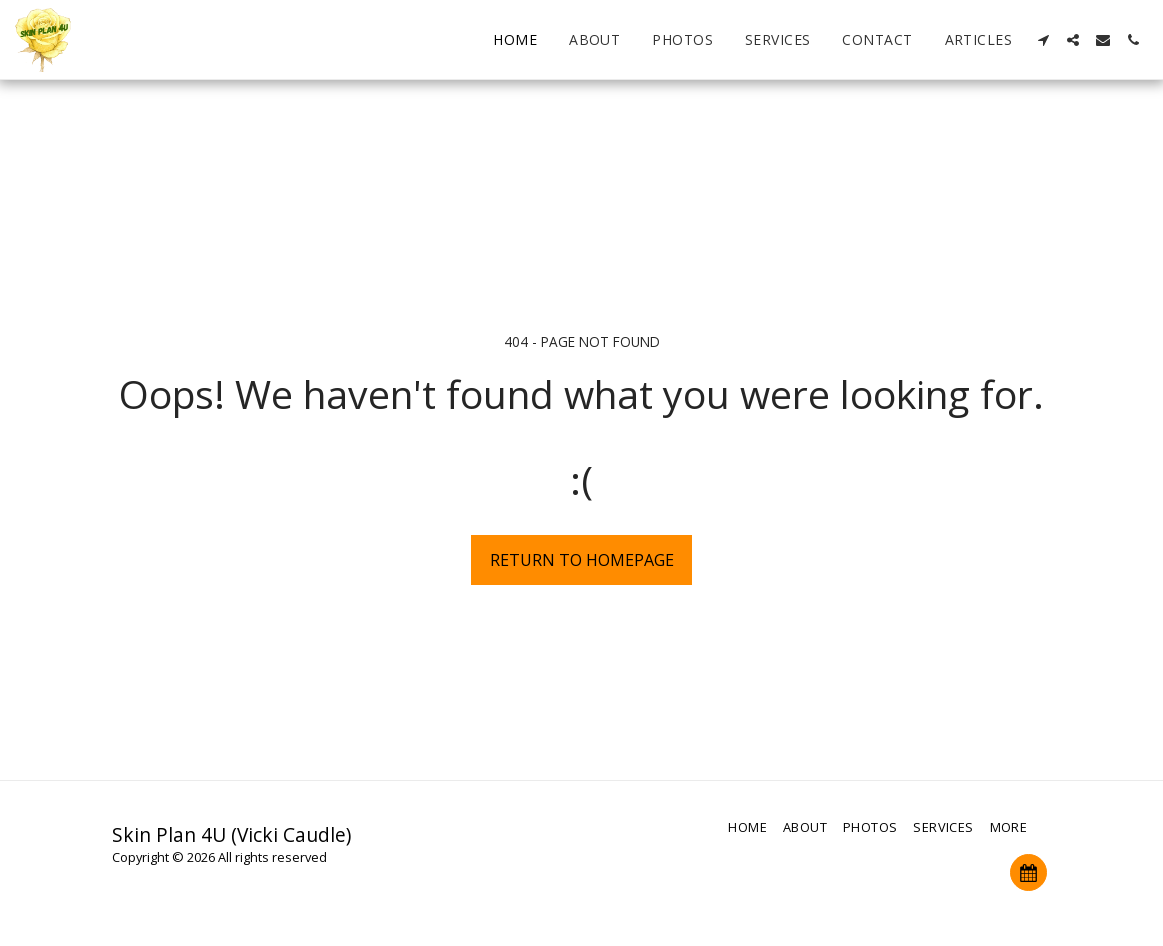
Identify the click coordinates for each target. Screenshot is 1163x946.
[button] (1043, 40)
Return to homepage (582, 560)
